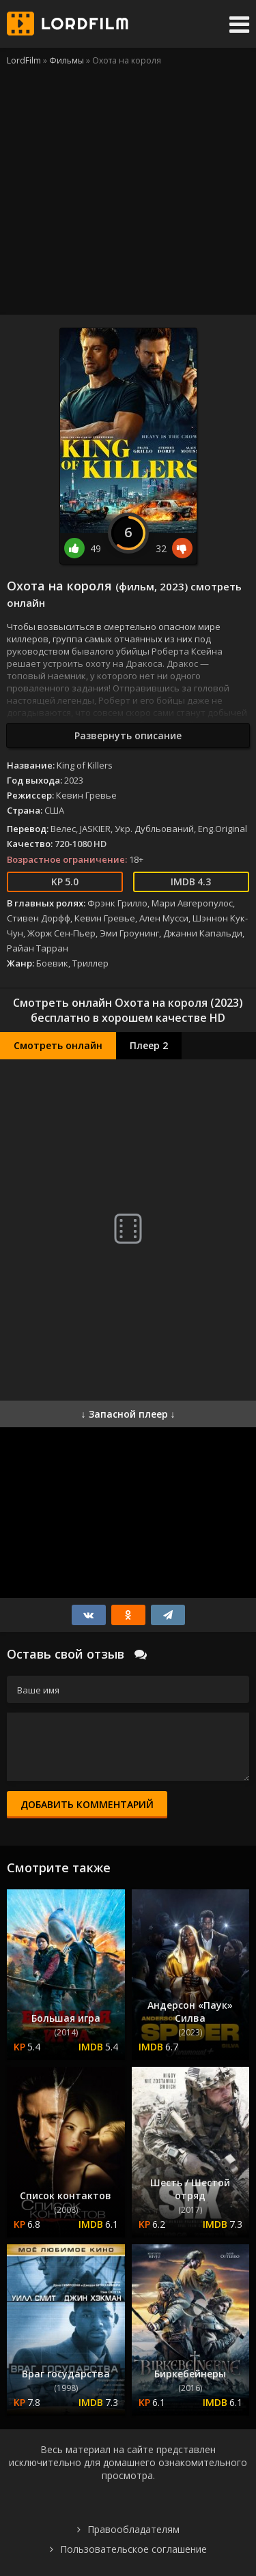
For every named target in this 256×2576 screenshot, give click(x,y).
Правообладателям (133, 2529)
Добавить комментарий (87, 1804)
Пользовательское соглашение (133, 2549)
